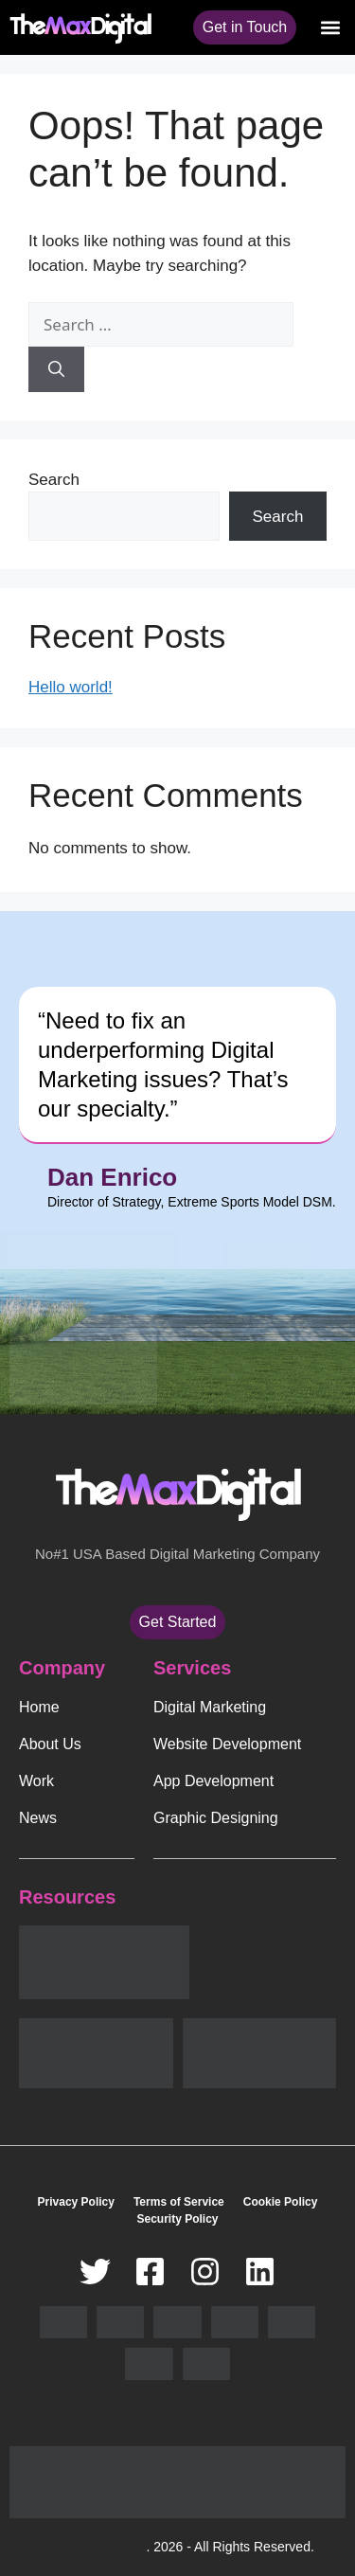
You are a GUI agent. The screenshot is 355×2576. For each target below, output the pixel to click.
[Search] (56, 369)
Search (54, 480)
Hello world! (70, 687)
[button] (330, 27)
